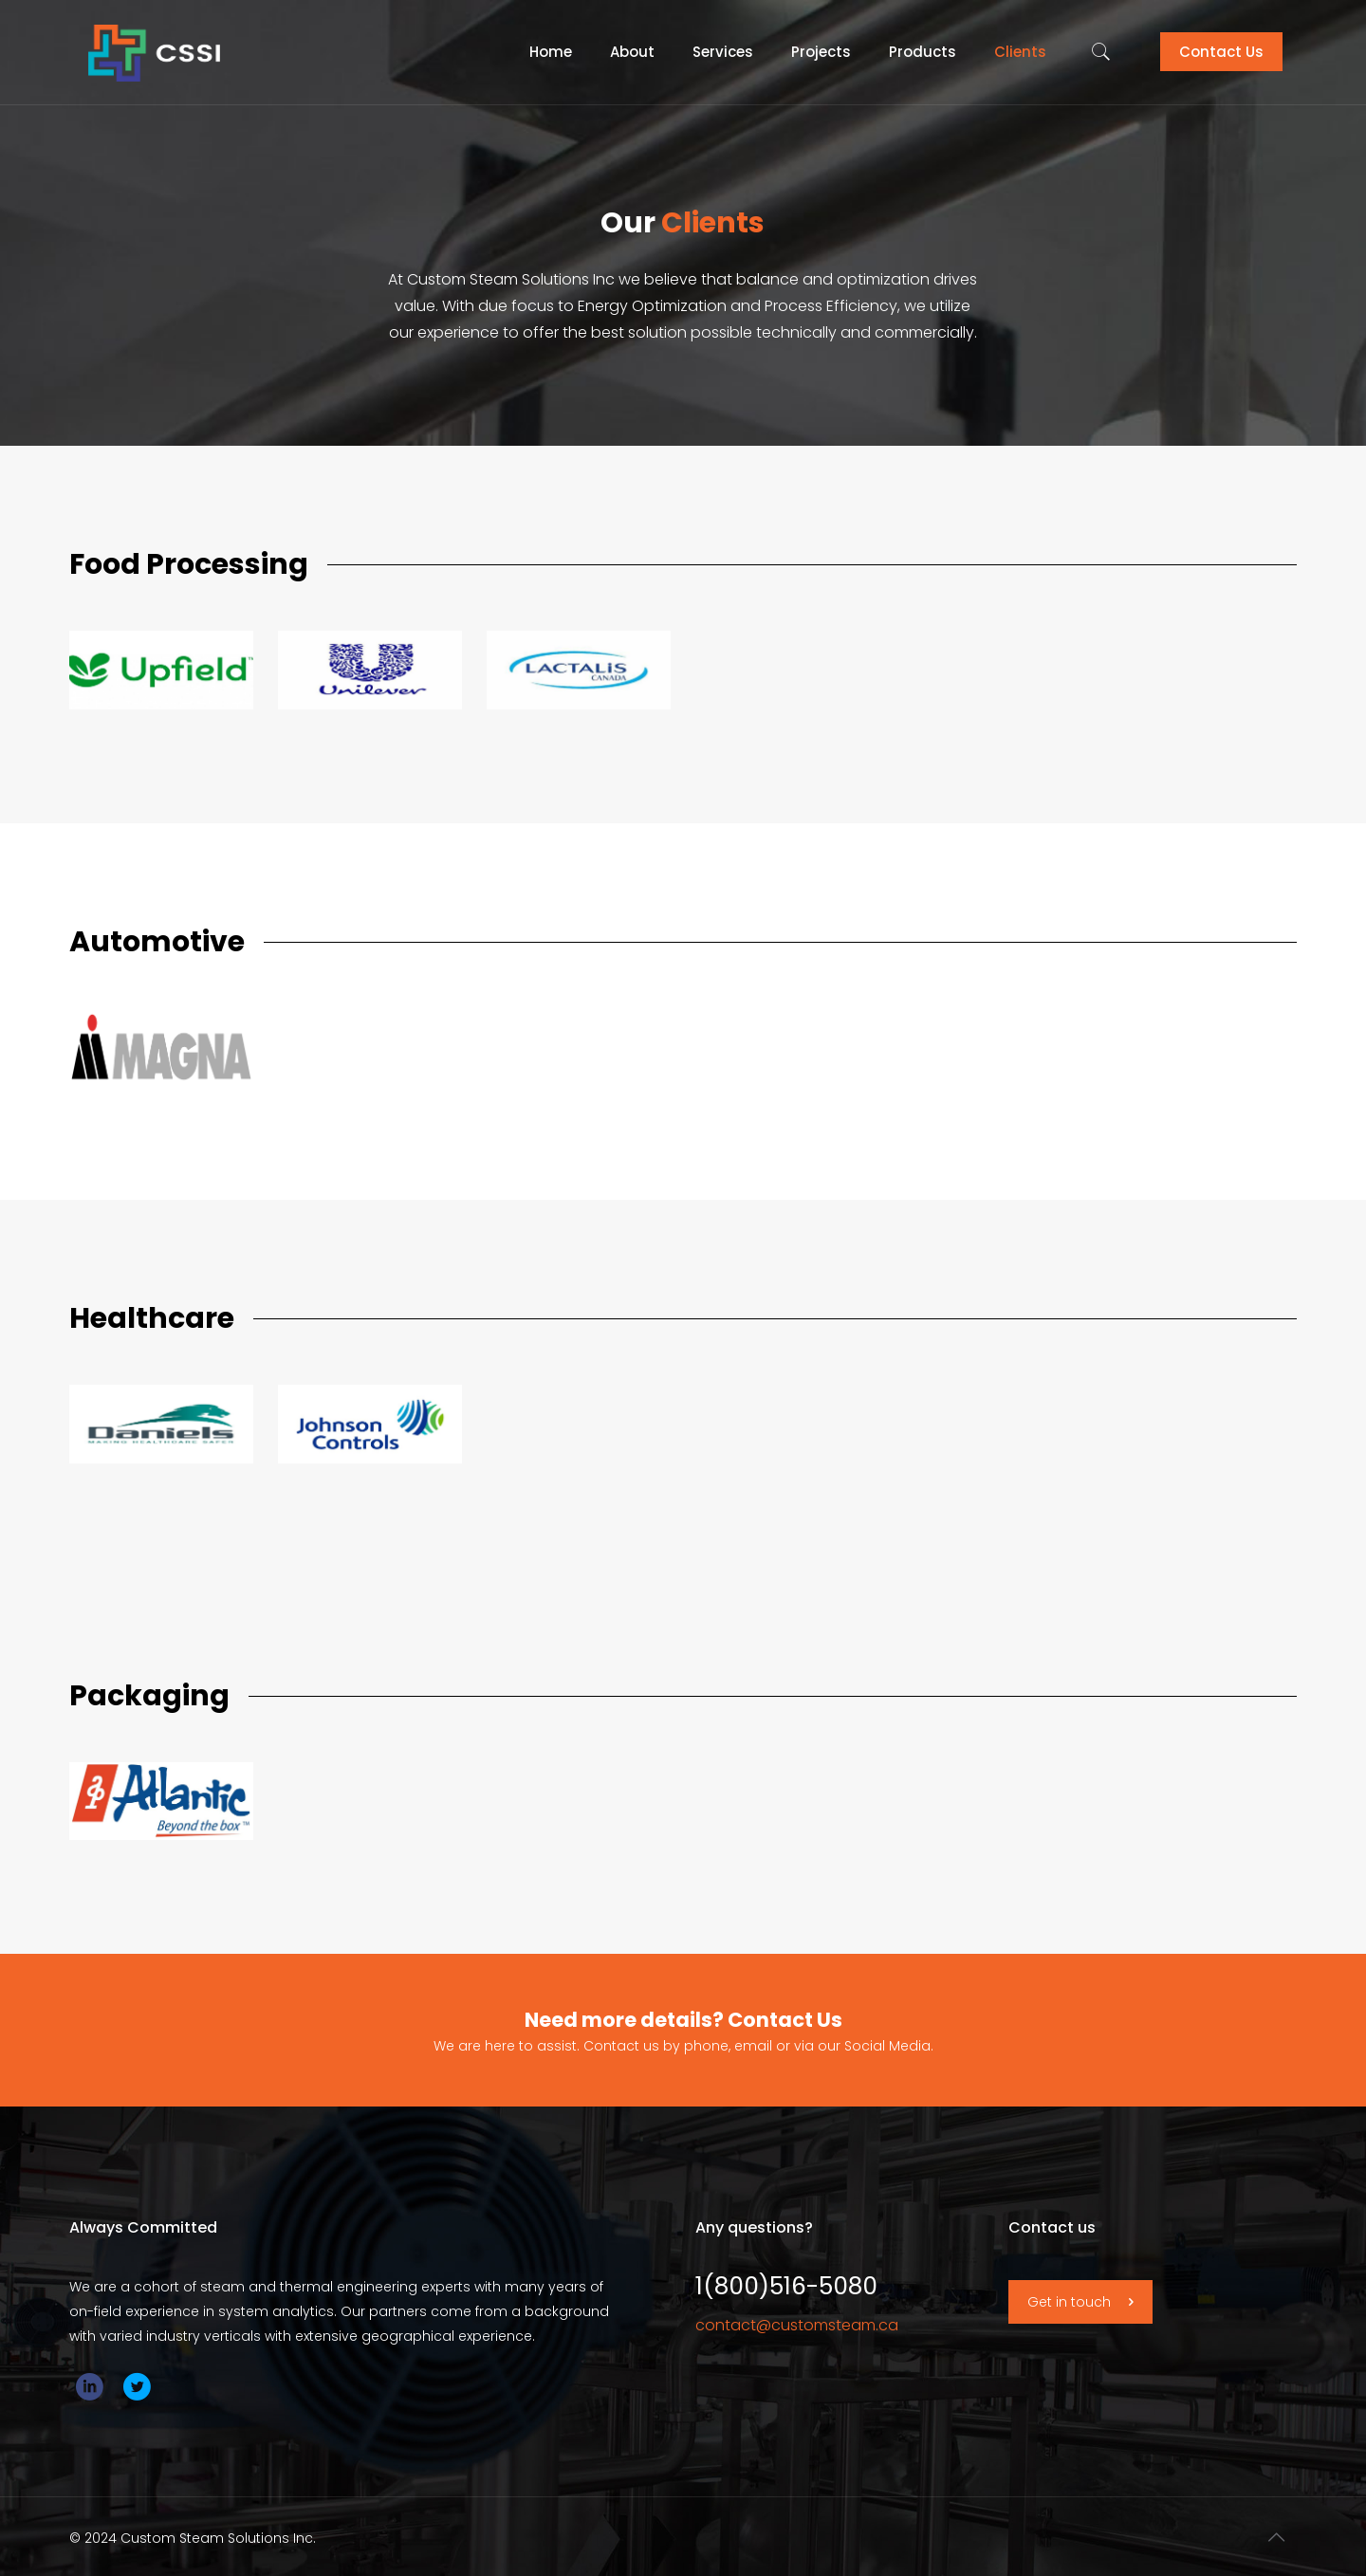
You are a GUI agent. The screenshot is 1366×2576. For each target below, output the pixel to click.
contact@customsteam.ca (796, 2325)
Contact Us (1221, 52)
